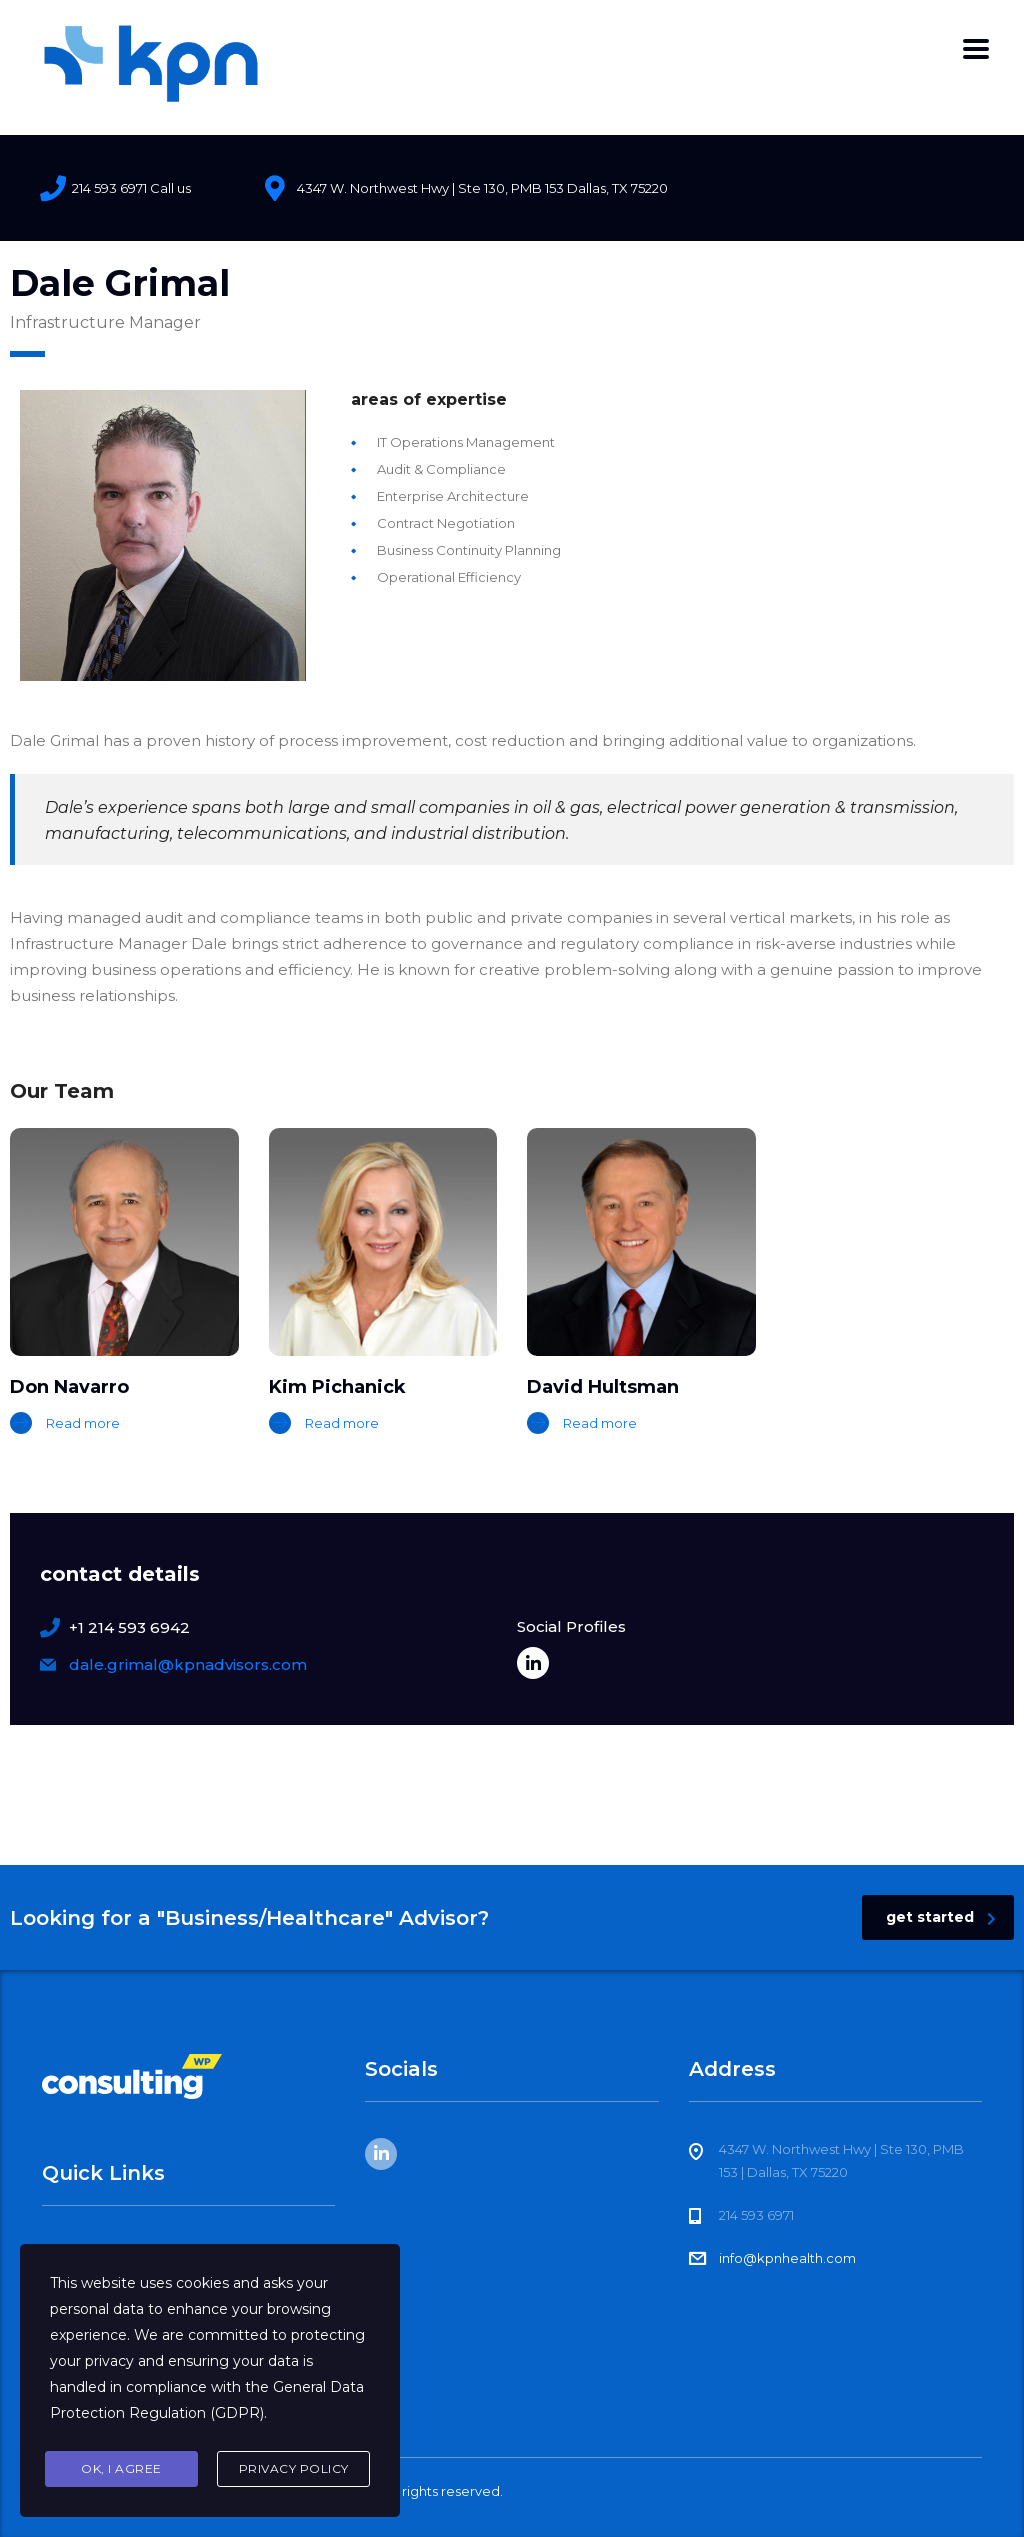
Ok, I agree (121, 2468)
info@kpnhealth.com (787, 2258)
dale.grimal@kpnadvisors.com (188, 1664)
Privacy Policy (294, 2468)
